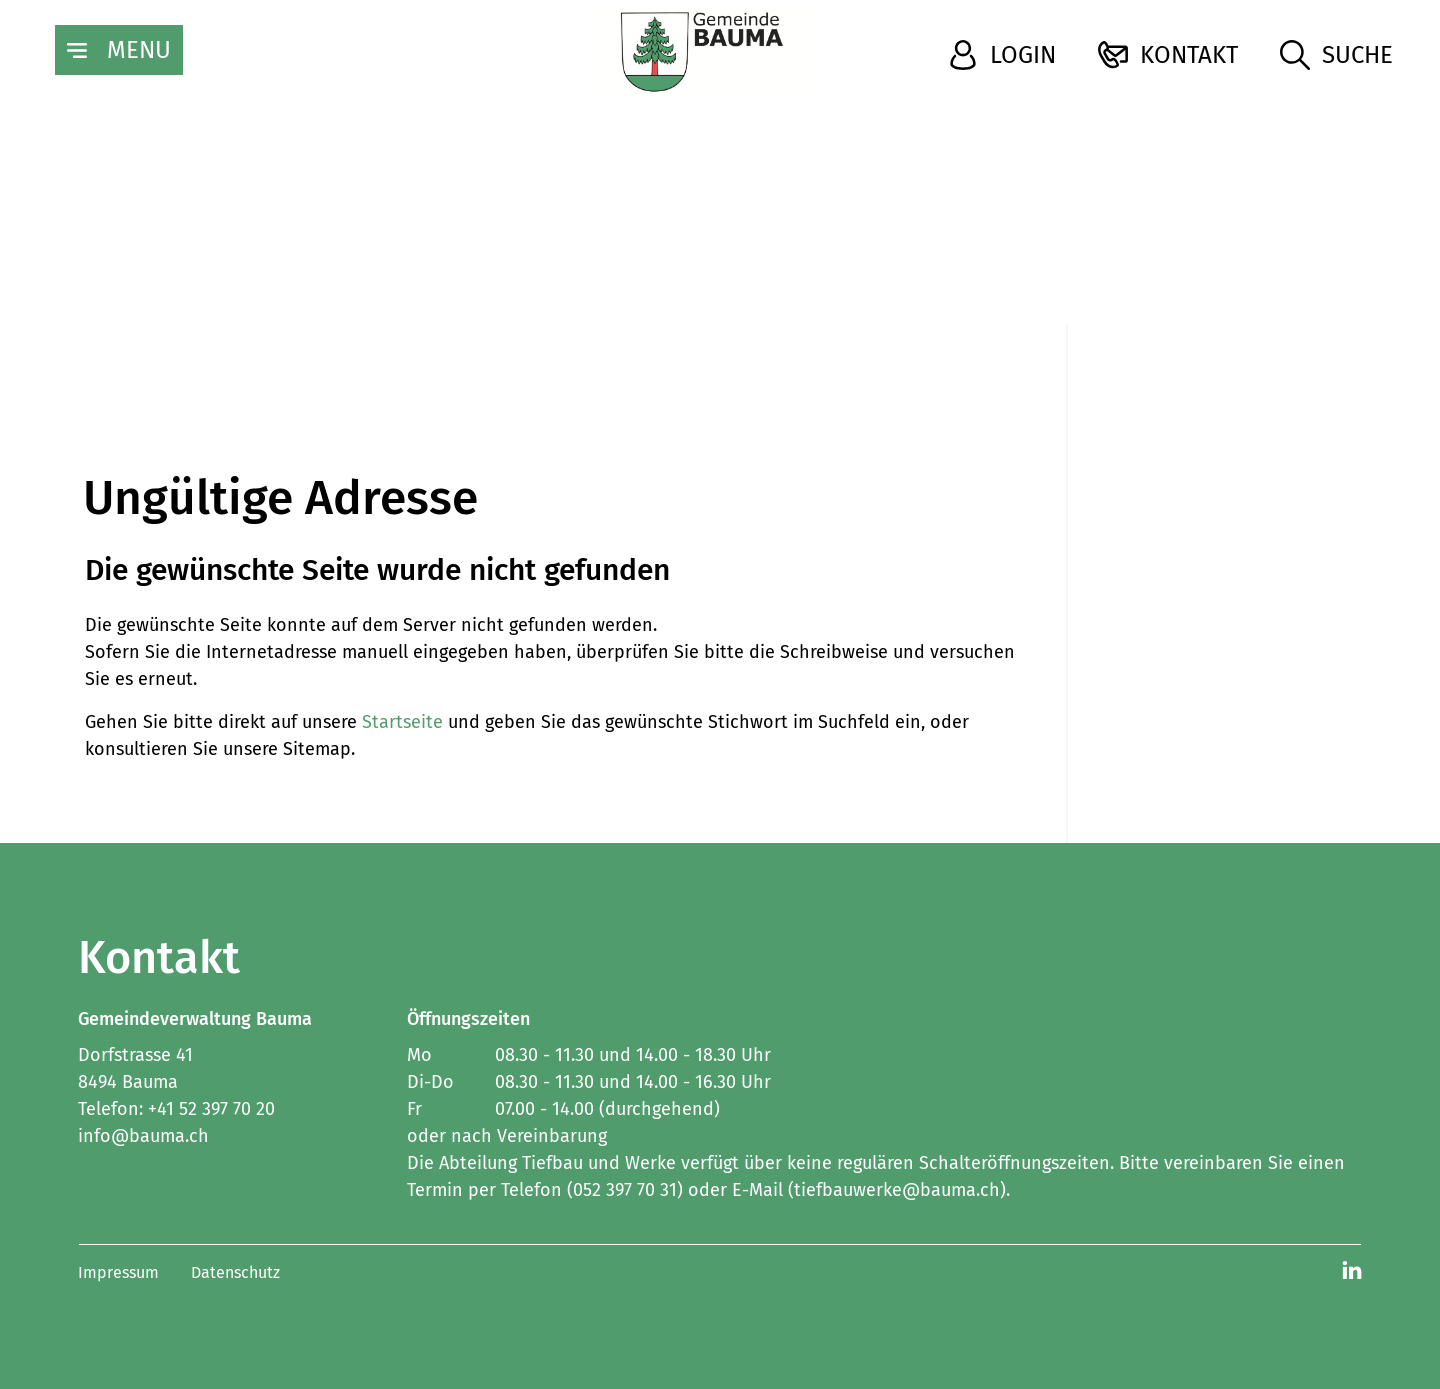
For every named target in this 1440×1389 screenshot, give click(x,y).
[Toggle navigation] (119, 50)
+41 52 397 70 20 (211, 1109)
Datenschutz (235, 1272)
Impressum (118, 1272)
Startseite (402, 722)
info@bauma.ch (143, 1136)
